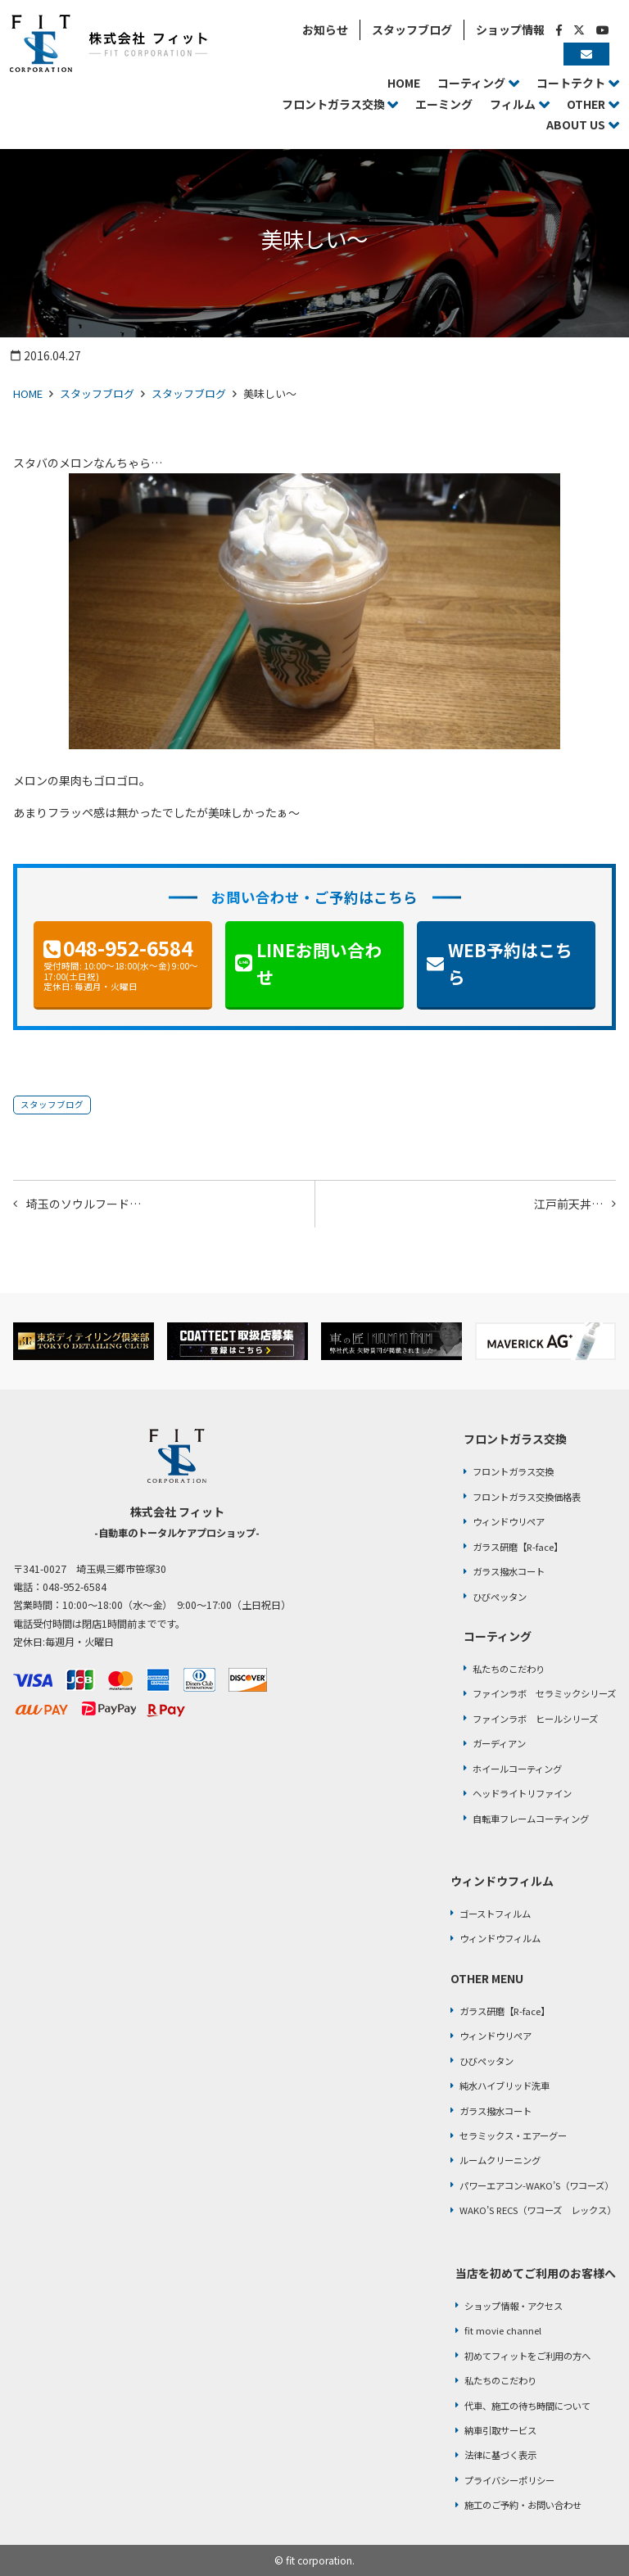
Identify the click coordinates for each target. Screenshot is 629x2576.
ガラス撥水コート (509, 1571)
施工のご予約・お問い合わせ (522, 2504)
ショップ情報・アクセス (513, 2305)
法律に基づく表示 (500, 2454)
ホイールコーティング (517, 1768)
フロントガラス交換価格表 (527, 1496)
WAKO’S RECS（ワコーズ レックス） (537, 2210)
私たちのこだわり (509, 1668)
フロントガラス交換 (513, 1471)
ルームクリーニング (500, 2160)
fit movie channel (502, 2330)
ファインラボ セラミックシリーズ (544, 1693)
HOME (28, 393)
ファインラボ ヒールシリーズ (535, 1718)
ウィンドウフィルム (500, 1938)
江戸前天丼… (568, 1203)
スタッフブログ (97, 393)
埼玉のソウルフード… (83, 1203)
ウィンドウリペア (509, 1521)
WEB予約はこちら (510, 964)
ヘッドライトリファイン (522, 1793)
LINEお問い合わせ (319, 964)
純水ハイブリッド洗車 (504, 2085)
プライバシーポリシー (509, 2480)
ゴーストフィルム (495, 1913)
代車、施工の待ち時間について (527, 2405)
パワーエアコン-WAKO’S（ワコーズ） (536, 2185)
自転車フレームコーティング (531, 1818)
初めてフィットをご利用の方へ (527, 2355)
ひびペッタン (500, 1596)
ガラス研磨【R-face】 (518, 1546)
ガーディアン (499, 1743)
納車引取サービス (500, 2430)
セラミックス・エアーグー (513, 2135)
